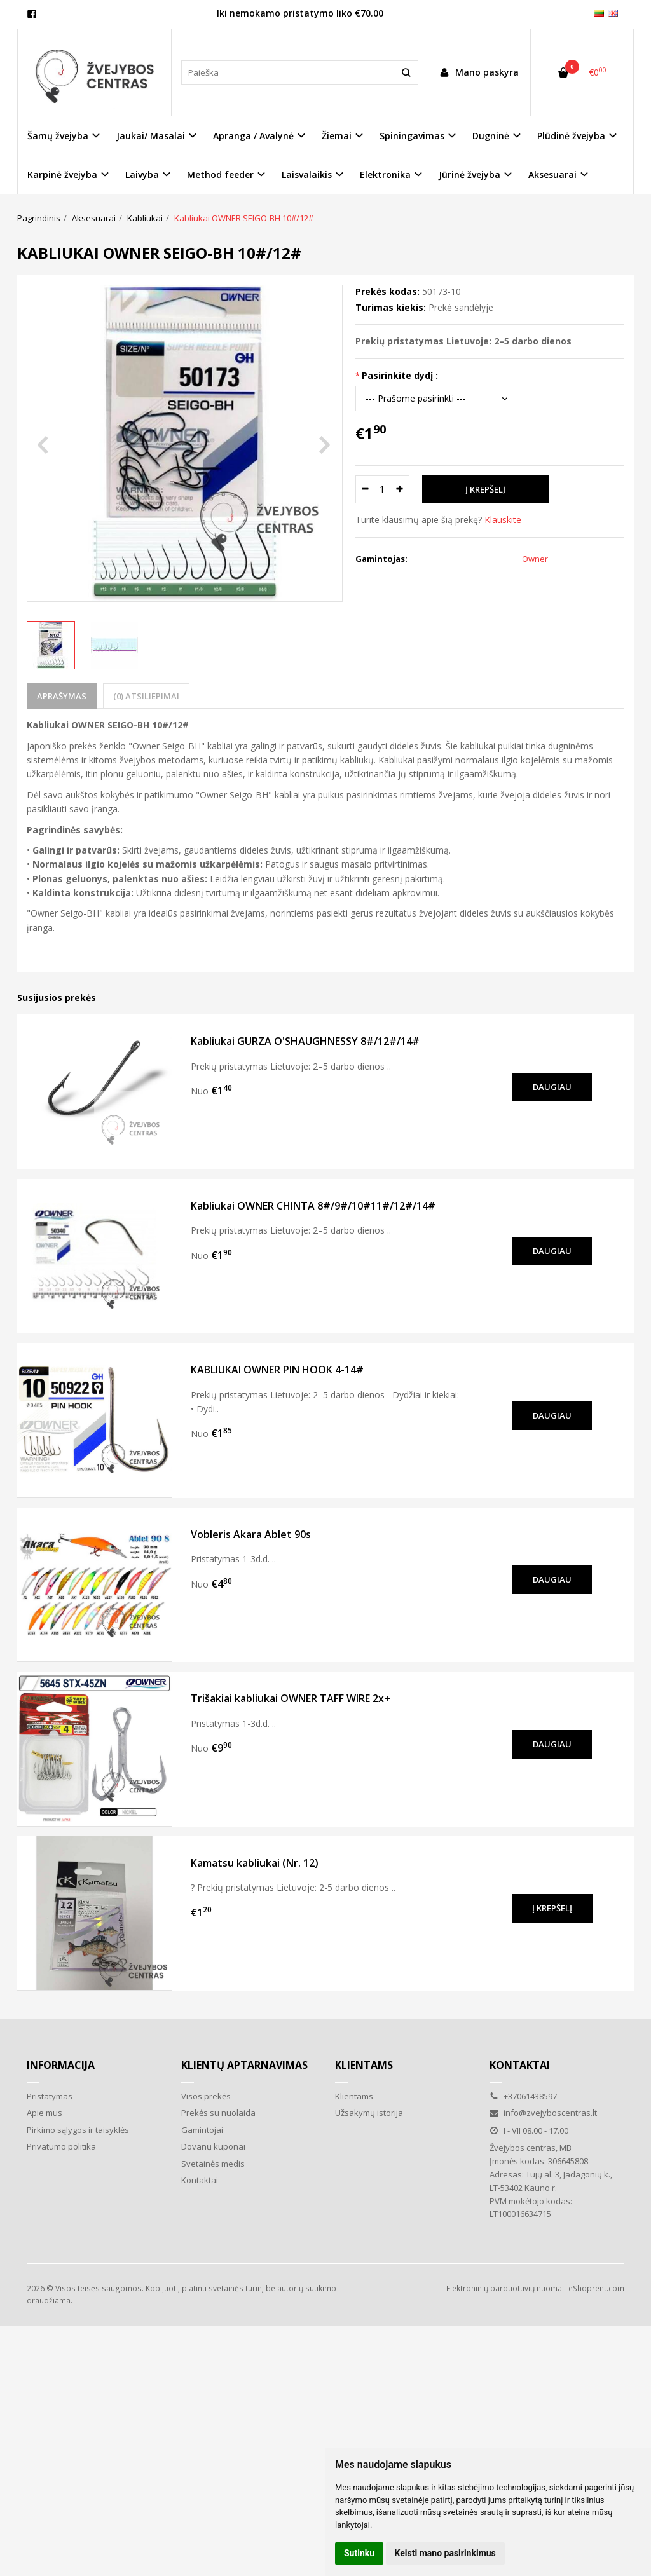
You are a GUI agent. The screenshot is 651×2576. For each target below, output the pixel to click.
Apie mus (44, 2112)
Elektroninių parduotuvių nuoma (504, 2288)
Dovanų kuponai (213, 2146)
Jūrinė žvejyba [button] (469, 174)
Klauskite (502, 520)
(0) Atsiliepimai (146, 696)
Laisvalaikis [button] (307, 174)
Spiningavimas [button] (412, 136)
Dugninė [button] (490, 136)
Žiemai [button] (337, 136)
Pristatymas (49, 2096)
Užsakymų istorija (369, 2112)
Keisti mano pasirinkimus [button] (445, 2553)
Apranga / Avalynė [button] (253, 136)
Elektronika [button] (385, 174)
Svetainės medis (213, 2163)
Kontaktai (199, 2180)
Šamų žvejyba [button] (57, 136)
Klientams (364, 2065)
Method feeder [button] (220, 174)
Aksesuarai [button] (552, 174)
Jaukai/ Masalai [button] (150, 136)
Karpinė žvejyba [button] (62, 174)
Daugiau (552, 1087)
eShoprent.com (596, 2288)
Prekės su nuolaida (218, 2112)
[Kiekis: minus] (364, 489)
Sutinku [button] (359, 2553)
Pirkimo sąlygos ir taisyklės (78, 2130)
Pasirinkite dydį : (400, 375)
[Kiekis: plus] (400, 489)
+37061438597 (523, 2096)
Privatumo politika (61, 2146)
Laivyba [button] (142, 174)
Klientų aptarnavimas (244, 2065)
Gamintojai (202, 2130)
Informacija (61, 2065)
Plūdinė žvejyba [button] (571, 136)
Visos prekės (206, 2096)
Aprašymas (61, 696)
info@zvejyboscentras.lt (543, 2112)
